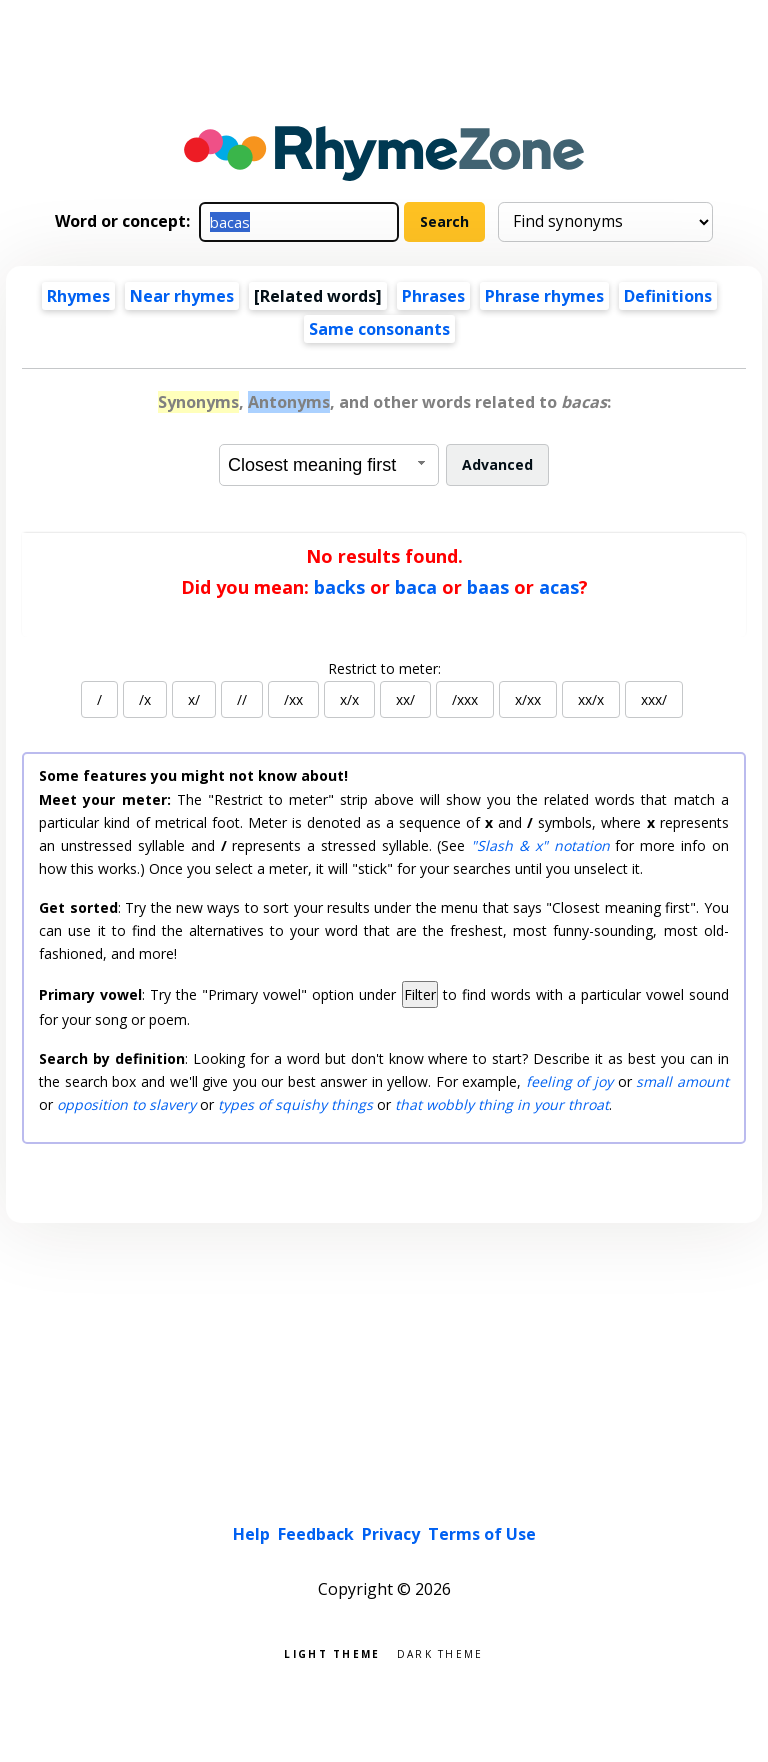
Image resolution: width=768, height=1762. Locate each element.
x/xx (528, 699)
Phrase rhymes (544, 296)
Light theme (332, 1652)
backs (339, 587)
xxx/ (654, 699)
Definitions (668, 296)
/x (145, 699)
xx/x (591, 699)
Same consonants (379, 329)
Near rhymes (182, 296)
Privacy (391, 1534)
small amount (682, 1081)
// (242, 699)
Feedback (316, 1534)
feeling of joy (569, 1081)
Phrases (433, 296)
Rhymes (78, 296)
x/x (349, 699)
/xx (293, 699)
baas (488, 587)
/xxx (465, 699)
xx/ (405, 699)
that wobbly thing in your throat (502, 1104)
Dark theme (440, 1652)
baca (416, 587)
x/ (194, 699)
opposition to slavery (126, 1104)
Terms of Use (482, 1534)
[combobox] (329, 465)
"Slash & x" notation (540, 845)
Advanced (497, 464)
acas (559, 587)
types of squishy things (295, 1104)
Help (251, 1534)
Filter (420, 994)
